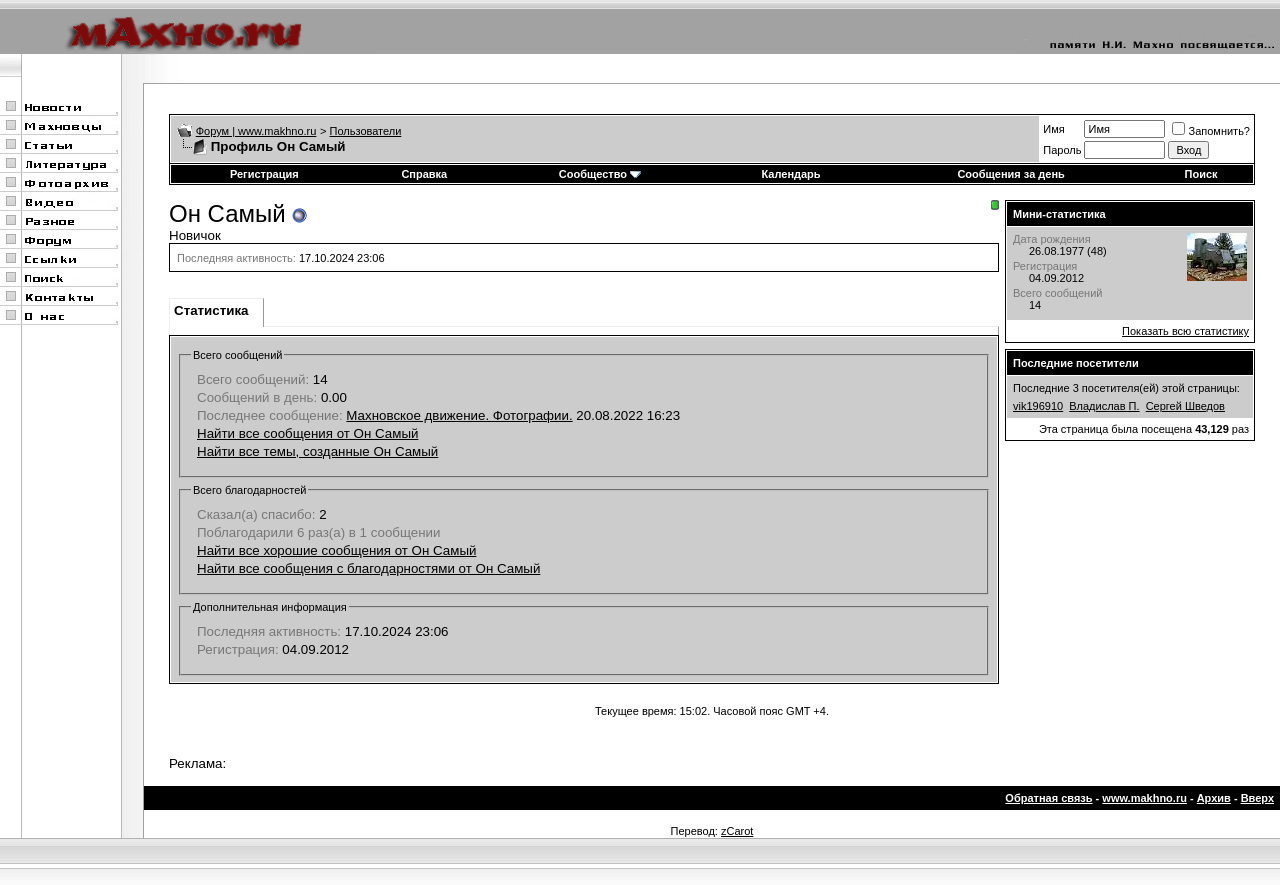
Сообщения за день (1010, 174)
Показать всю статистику (1185, 331)
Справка (424, 174)
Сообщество (600, 174)
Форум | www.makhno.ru (256, 131)
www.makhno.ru (1144, 798)
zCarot (737, 831)
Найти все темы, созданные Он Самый (317, 451)
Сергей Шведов (1185, 406)
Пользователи (366, 131)
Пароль (1062, 150)
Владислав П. (1104, 406)
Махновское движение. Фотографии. (459, 415)
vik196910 (1038, 406)
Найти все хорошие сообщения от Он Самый (336, 550)
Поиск (1201, 174)
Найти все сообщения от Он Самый (307, 433)
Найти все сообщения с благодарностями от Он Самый (368, 568)
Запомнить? (1211, 131)
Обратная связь (1048, 798)
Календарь (790, 174)
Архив (1214, 798)
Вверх (1257, 798)
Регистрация (264, 174)
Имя (1053, 129)
